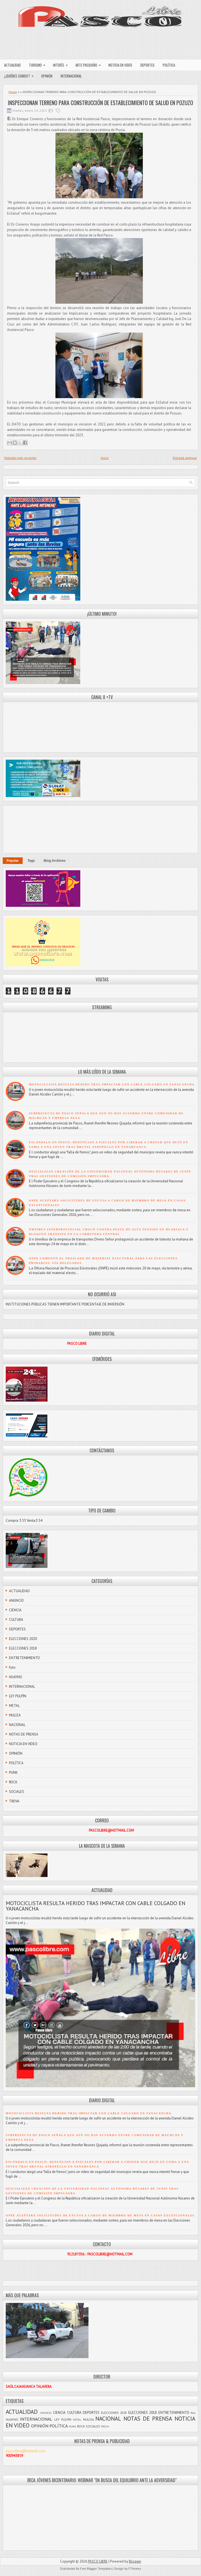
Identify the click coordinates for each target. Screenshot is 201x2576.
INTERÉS (62, 64)
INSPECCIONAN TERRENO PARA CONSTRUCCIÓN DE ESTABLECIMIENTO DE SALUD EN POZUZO (100, 102)
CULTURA (16, 1619)
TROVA (14, 1801)
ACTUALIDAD (12, 65)
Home (12, 92)
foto (12, 1667)
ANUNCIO (16, 1600)
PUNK (13, 1772)
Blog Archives (55, 861)
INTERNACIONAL (71, 76)
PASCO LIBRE (98, 2561)
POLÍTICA (169, 65)
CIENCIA (15, 1610)
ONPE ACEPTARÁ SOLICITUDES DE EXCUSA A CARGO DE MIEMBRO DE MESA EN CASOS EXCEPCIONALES (100, 2215)
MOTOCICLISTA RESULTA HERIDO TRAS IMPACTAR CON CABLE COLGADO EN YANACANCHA (111, 1084)
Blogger (135, 2561)
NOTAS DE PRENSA (23, 1734)
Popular (13, 861)
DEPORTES (147, 65)
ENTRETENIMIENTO (24, 1658)
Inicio (105, 458)
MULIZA (15, 1715)
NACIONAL (17, 1724)
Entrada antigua (185, 458)
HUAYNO (15, 1677)
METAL (14, 1705)
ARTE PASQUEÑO (89, 64)
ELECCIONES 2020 (23, 1638)
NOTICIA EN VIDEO (120, 65)
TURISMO (39, 64)
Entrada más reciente (20, 458)
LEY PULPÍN (17, 1696)
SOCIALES (16, 1791)
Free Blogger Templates (96, 2569)
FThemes (134, 2569)
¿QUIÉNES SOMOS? (20, 74)
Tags (31, 861)
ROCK (13, 1782)
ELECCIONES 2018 (23, 1648)
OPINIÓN (46, 76)
